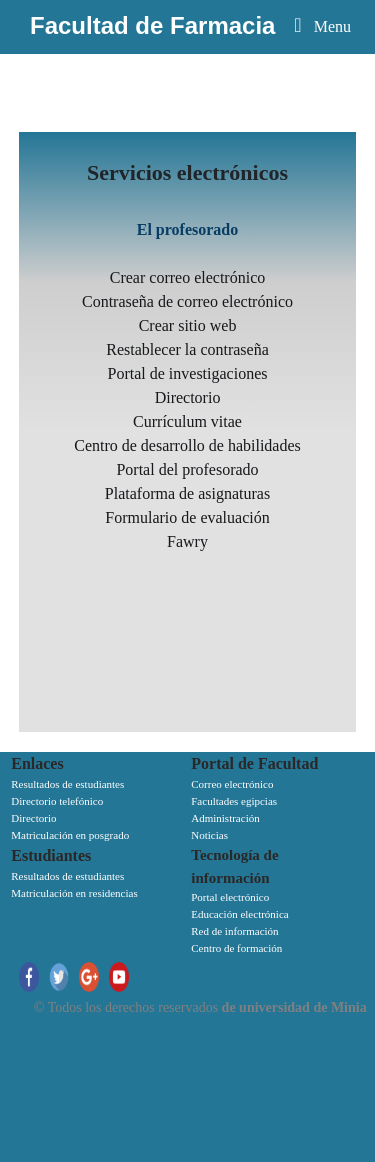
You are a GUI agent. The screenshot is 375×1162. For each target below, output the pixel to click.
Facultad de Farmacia (152, 25)
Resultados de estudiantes (67, 784)
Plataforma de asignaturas (187, 493)
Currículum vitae (187, 421)
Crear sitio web (188, 325)
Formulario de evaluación (187, 517)
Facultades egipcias (234, 801)
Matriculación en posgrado (70, 835)
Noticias (209, 835)
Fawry (187, 541)
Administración (225, 818)
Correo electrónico (232, 784)
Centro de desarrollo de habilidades (187, 445)
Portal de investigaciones (188, 373)
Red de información (234, 931)
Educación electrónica (239, 914)
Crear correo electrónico (187, 277)
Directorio (188, 397)
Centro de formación (236, 948)
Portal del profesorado (187, 469)
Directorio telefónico (57, 801)
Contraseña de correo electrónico (187, 301)
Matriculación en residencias (74, 893)
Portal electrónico (230, 897)
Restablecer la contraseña (187, 349)
